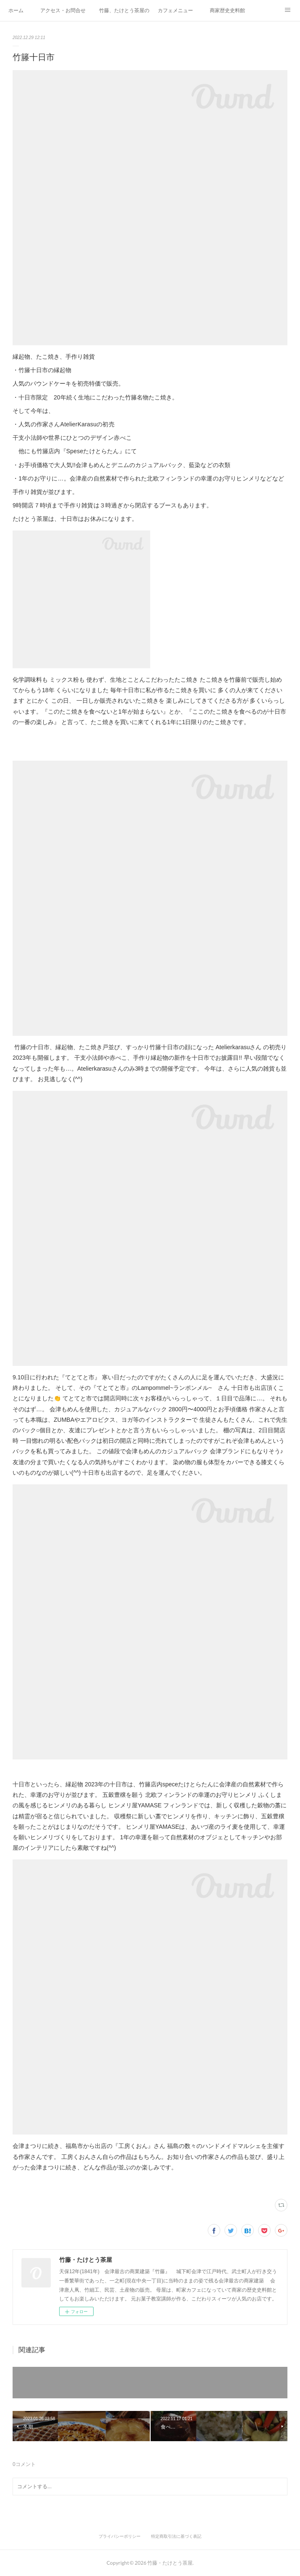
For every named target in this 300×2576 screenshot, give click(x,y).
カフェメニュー (175, 10)
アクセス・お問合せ (63, 10)
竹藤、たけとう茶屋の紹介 (124, 10)
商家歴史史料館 (227, 10)
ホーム (15, 10)
